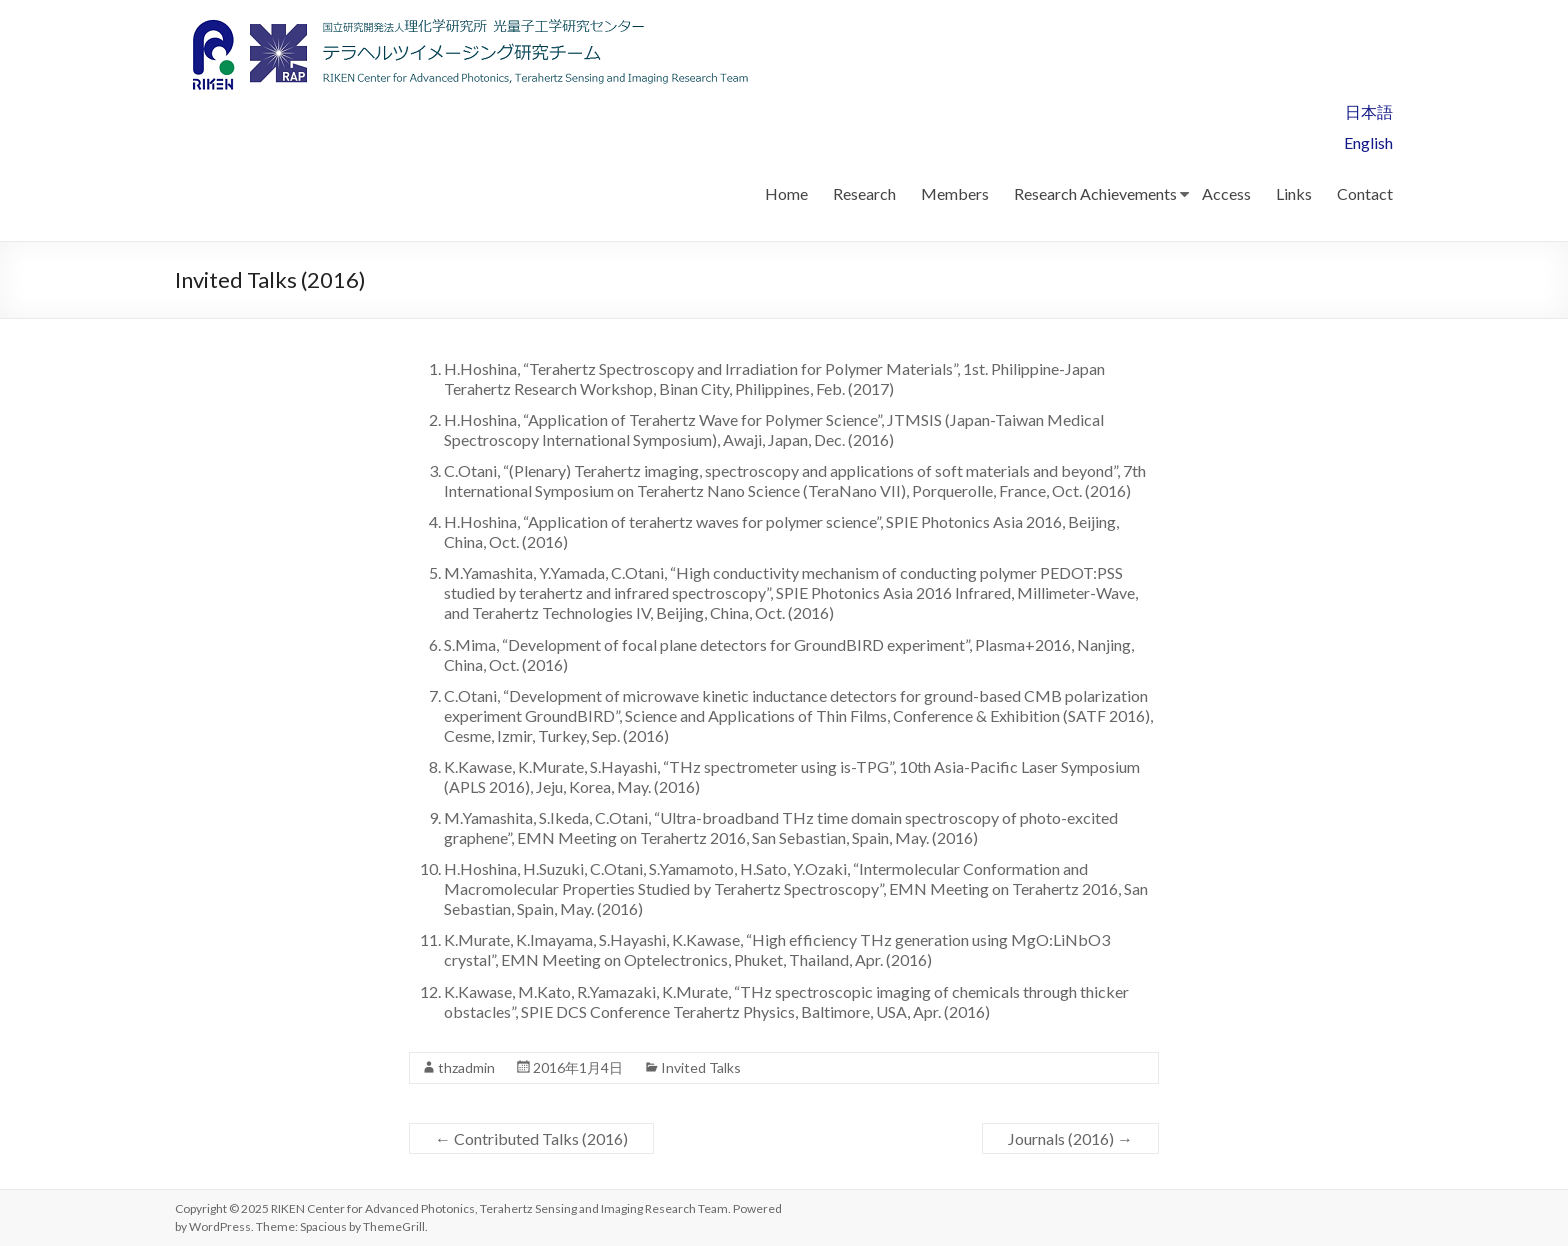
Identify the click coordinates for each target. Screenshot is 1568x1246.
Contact (1365, 193)
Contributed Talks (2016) (531, 1138)
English (1368, 142)
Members (955, 193)
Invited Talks (701, 1067)
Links (1294, 193)
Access (1226, 193)
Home (786, 193)
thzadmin (466, 1067)
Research (864, 193)
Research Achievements (1095, 193)
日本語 (1369, 111)
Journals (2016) (1070, 1138)
